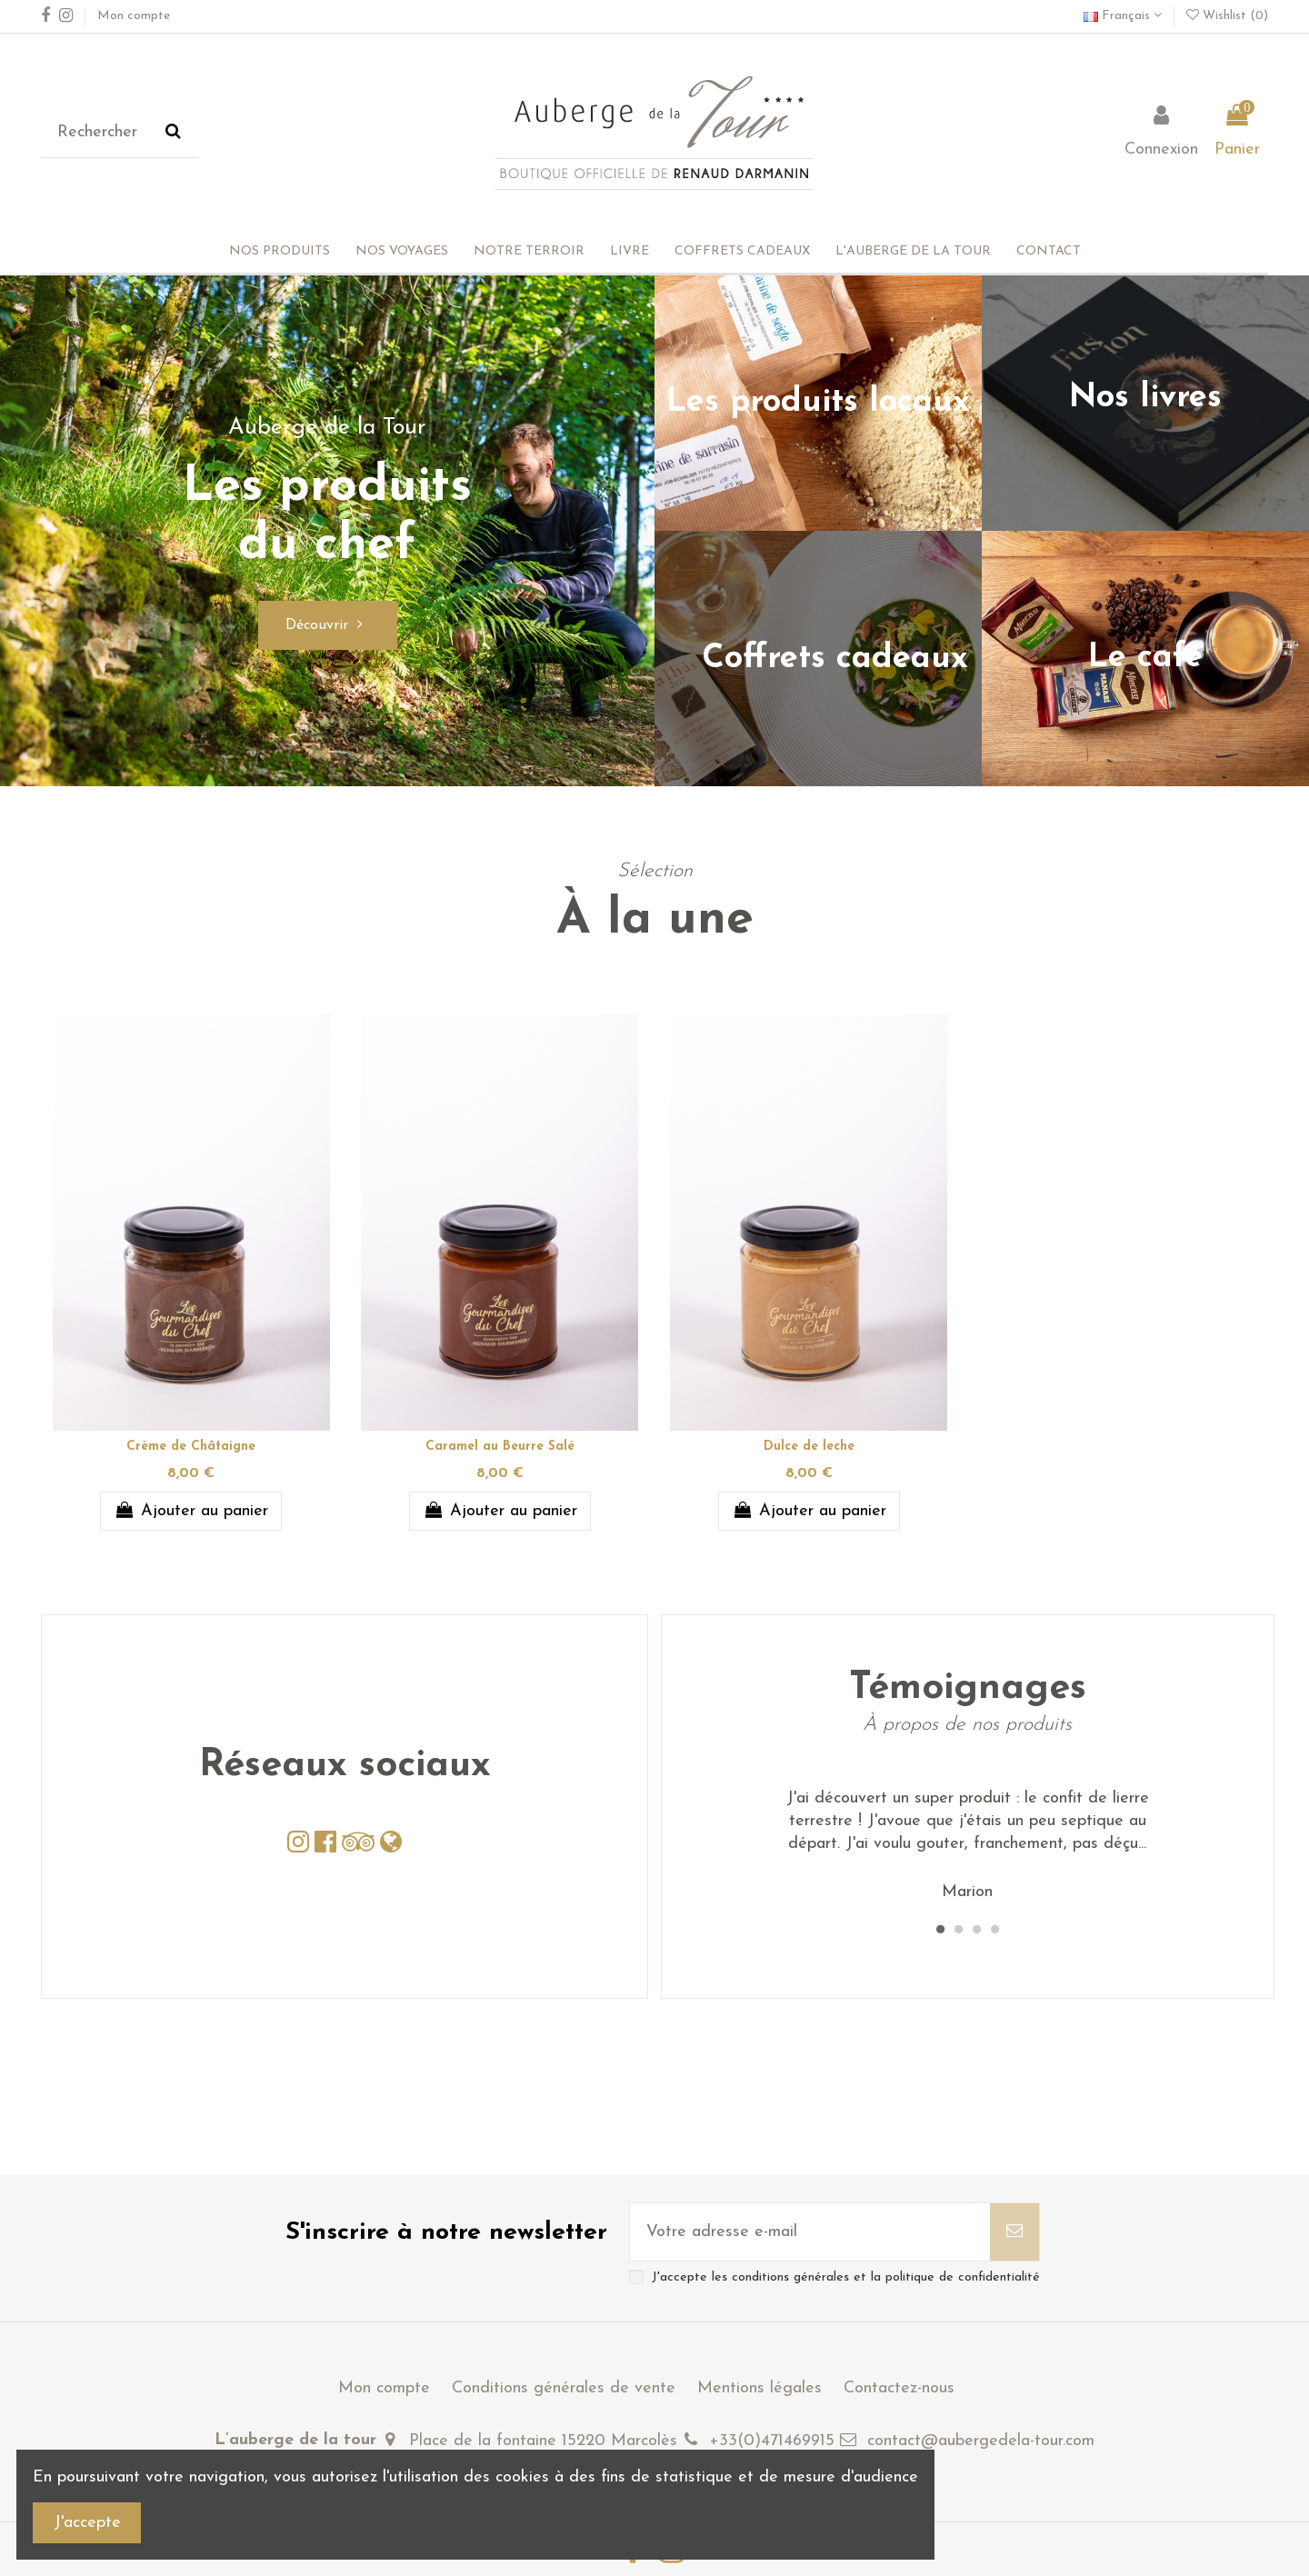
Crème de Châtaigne (190, 1446)
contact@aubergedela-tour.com (980, 2441)
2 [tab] (958, 1930)
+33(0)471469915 (771, 2441)
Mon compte (133, 16)
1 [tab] (940, 1930)
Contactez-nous (899, 2388)
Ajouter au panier (190, 1511)
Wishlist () (1227, 16)
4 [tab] (994, 1930)
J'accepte (87, 2522)
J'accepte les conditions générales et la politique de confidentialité (846, 2277)
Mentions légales (759, 2388)
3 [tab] (976, 1930)
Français (1123, 16)
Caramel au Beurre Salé (500, 1446)
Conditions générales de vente (563, 2388)
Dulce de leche (809, 1446)
